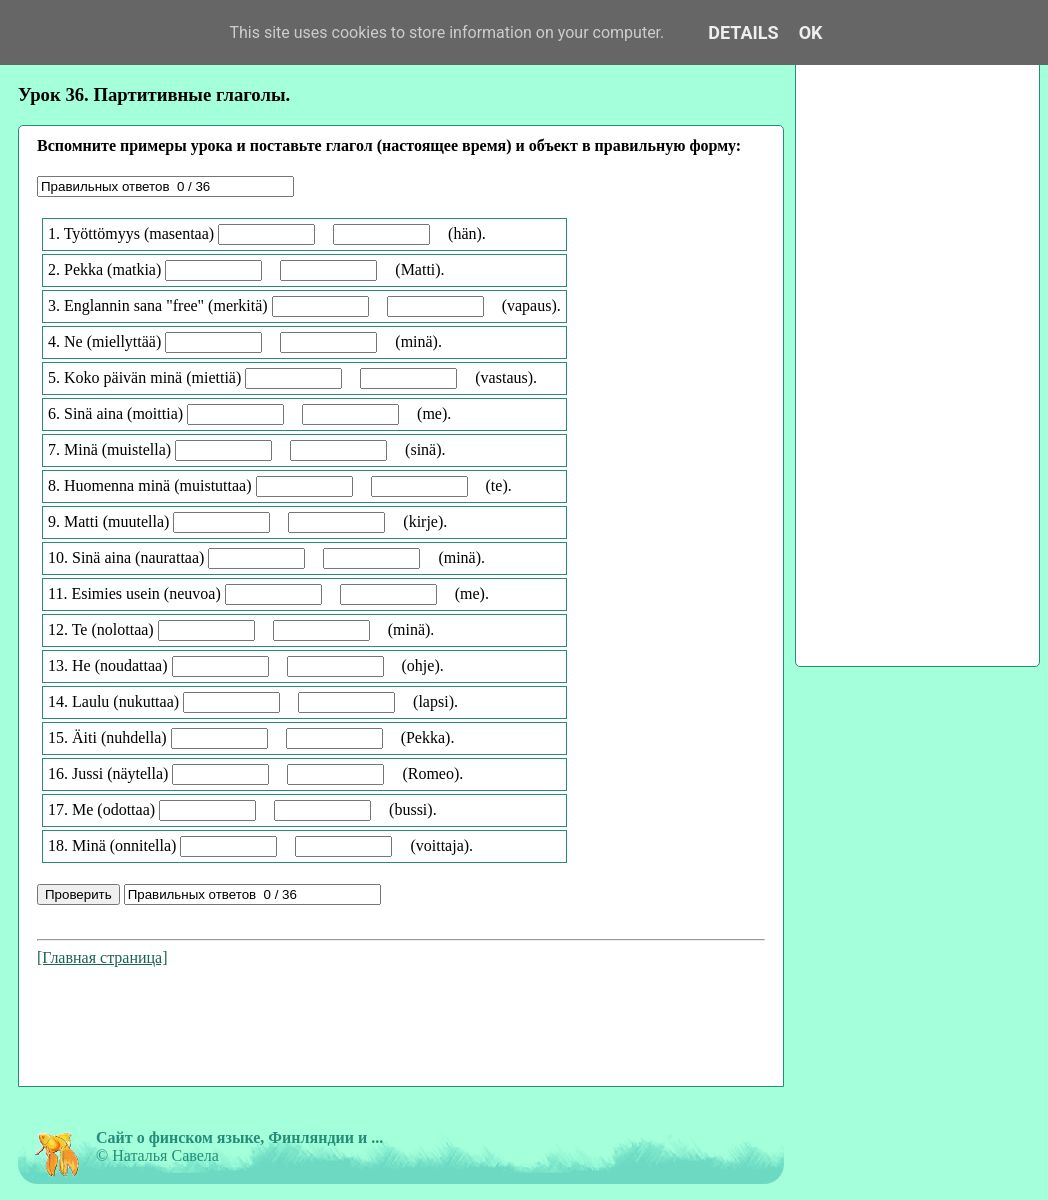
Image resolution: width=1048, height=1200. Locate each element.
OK (811, 32)
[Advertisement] (401, 1030)
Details (743, 32)
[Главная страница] (102, 957)
